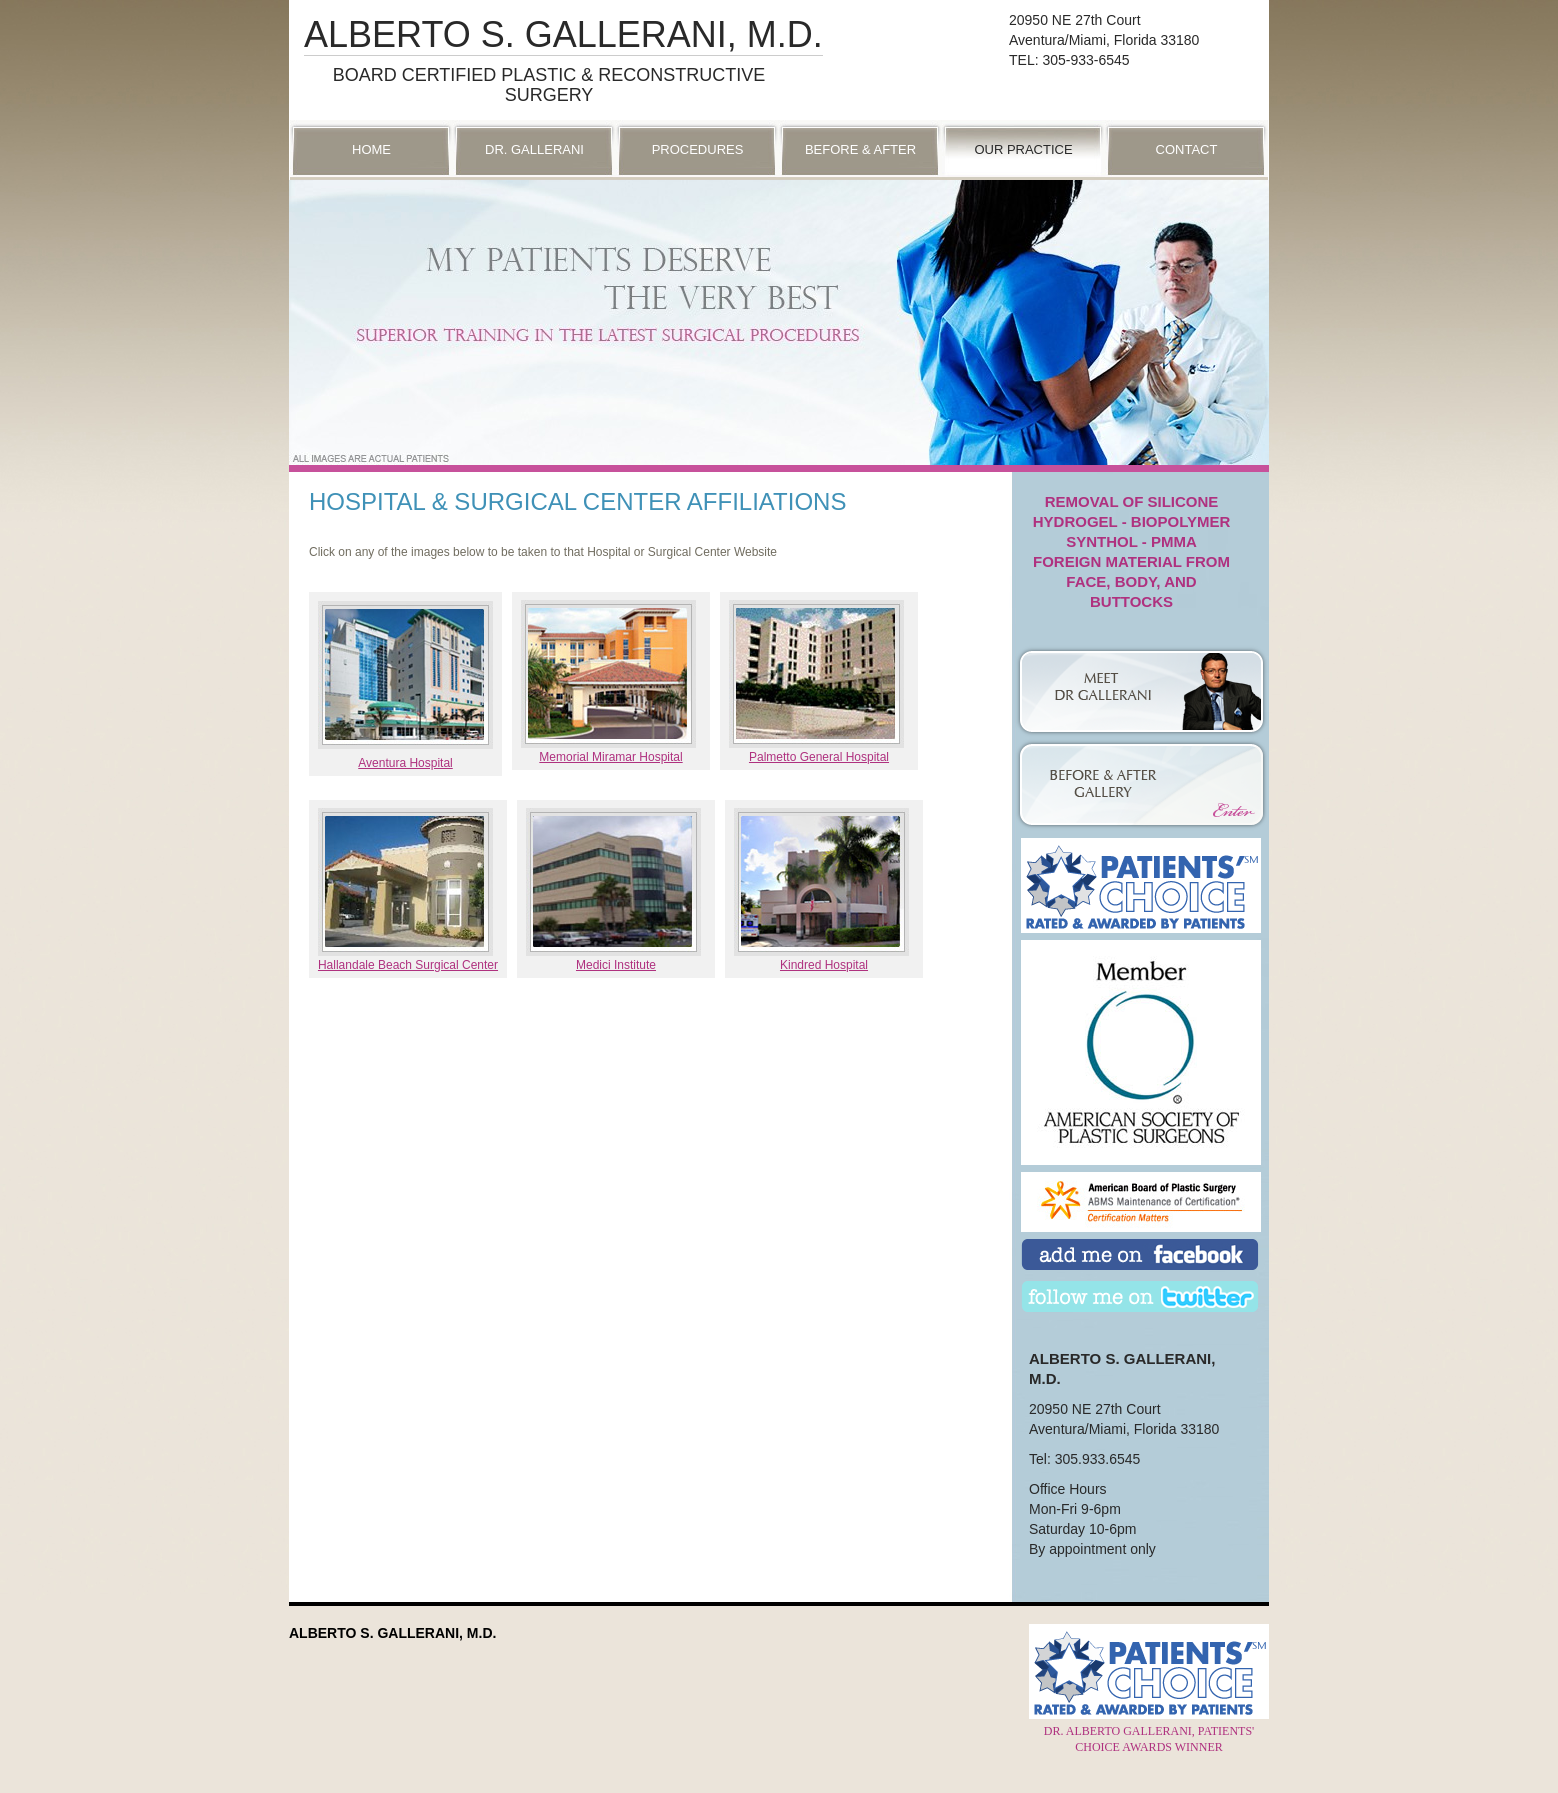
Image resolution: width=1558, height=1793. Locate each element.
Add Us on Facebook (1140, 1256)
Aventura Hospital (405, 763)
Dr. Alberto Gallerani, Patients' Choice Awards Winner (1149, 1731)
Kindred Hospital (824, 965)
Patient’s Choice (1141, 885)
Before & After (860, 149)
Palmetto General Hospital (819, 757)
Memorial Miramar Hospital (610, 757)
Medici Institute (616, 965)
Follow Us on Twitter (1140, 1298)
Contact (1187, 149)
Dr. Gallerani (534, 149)
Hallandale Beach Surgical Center (408, 965)
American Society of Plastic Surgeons (1141, 990)
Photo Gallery (1140, 768)
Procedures (698, 149)
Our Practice (1023, 149)
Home (371, 149)
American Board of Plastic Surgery (1141, 1202)
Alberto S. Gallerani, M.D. (563, 34)
